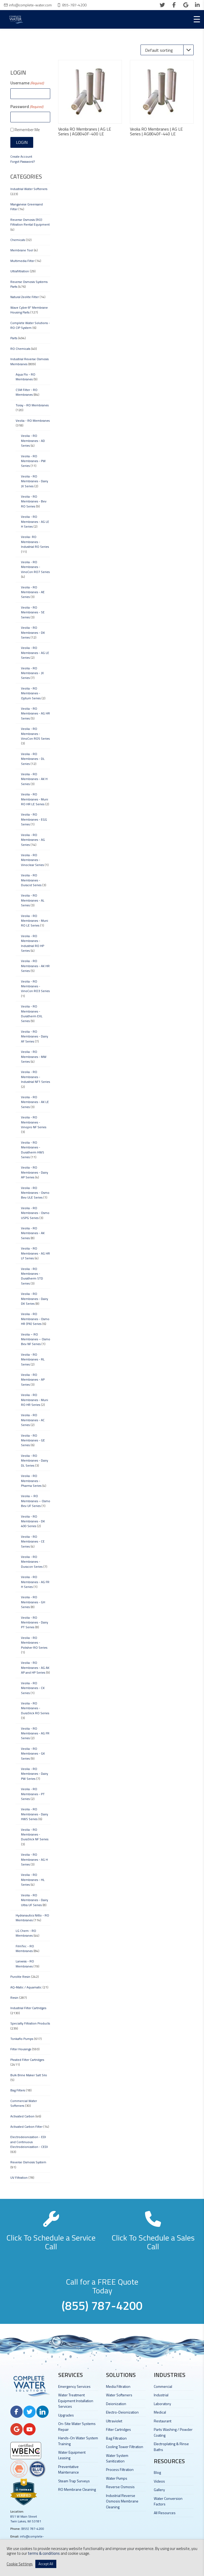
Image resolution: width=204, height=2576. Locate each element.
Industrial (161, 2395)
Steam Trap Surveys (74, 2481)
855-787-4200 (74, 5)
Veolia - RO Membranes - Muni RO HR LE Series (34, 799)
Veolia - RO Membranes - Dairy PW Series (34, 1773)
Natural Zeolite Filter (24, 296)
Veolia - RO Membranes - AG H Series (34, 1859)
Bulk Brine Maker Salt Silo (28, 2075)
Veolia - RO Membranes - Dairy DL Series (34, 1460)
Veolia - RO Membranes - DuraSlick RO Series (35, 1708)
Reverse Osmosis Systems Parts (29, 284)
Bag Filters (17, 2090)
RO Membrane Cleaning (77, 2489)
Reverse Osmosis (120, 2486)
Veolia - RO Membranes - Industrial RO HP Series (32, 943)
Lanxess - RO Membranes (25, 1963)
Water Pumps (116, 2478)
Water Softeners (119, 2395)
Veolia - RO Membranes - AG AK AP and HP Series (35, 1667)
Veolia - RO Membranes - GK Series (33, 1753)
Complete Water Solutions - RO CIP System (30, 325)
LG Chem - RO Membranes (26, 1933)
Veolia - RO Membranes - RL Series (33, 1359)
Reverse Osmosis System (28, 2162)
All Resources (165, 2512)
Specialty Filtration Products (30, 2023)
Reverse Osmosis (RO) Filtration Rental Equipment (30, 222)
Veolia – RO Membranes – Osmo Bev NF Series (35, 1339)
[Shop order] (167, 50)
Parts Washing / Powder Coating (173, 2432)
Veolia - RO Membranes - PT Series (33, 1793)
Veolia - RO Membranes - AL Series (32, 900)
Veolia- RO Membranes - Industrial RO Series (35, 541)
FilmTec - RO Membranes (25, 1948)
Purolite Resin (20, 1976)
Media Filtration (118, 2386)
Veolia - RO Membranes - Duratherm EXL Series (31, 1013)
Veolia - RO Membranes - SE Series (33, 612)
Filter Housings (20, 2049)
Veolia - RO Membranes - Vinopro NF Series (33, 1122)
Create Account (21, 156)
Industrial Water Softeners (28, 188)
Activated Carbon (22, 2116)
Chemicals (17, 239)
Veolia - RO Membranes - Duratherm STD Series (32, 1276)
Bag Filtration (116, 2438)
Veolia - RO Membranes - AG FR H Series (35, 1581)
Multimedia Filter (22, 260)
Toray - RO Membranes (32, 405)
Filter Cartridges (118, 2429)
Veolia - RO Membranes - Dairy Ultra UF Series (34, 1900)
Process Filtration (120, 2469)
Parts (13, 338)
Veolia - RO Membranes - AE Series (33, 592)
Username (27, 83)
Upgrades (66, 2415)
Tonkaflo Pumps (21, 2038)
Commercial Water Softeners (23, 2103)
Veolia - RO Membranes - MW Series (33, 1056)
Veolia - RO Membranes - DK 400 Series (33, 1521)
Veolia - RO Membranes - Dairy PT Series (34, 1622)
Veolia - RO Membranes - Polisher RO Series (34, 1642)
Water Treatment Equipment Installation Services (75, 2400)
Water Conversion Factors (168, 2501)
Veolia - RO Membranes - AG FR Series (35, 1733)
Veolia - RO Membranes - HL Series (33, 1879)
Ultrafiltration (19, 271)
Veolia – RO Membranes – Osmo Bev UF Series (35, 1500)
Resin (14, 1997)
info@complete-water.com (30, 5)
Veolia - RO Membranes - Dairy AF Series (34, 1036)
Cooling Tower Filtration (124, 2446)
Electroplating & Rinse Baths (171, 2446)
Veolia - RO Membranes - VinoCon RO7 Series (35, 566)
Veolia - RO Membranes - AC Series (33, 1419)
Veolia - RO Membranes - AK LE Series (35, 1102)
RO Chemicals (20, 348)
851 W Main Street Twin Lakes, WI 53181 (25, 2519)
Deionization (116, 2403)
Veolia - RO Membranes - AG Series (33, 839)
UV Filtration (19, 2177)
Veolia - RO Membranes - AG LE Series (35, 652)
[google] (185, 5)
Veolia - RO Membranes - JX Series (32, 673)
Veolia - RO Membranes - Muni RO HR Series (34, 1399)
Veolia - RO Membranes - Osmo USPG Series (35, 1212)
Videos (159, 2481)
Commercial (163, 2386)
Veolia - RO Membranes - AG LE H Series (35, 521)
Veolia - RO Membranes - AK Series (33, 1233)
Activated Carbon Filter (26, 2126)
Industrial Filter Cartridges (28, 2007)
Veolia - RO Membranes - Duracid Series (31, 880)
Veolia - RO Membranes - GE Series (33, 1440)
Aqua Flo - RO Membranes (25, 377)
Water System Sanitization (117, 2458)
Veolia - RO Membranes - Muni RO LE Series (34, 920)
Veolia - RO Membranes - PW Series (33, 461)
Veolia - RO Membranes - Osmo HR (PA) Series (35, 1318)
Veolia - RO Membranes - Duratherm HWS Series (32, 1150)
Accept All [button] (46, 2563)
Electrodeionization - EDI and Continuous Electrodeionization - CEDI (29, 2141)
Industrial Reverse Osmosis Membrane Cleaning (122, 2501)
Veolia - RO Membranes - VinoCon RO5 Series (35, 733)
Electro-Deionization (122, 2412)
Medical (160, 2412)
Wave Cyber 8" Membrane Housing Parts (29, 310)
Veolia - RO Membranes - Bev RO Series (33, 501)
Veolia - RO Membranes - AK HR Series (35, 965)
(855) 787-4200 (32, 2528)
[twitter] (162, 5)
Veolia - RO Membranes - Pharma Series (31, 1480)
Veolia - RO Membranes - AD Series (33, 440)
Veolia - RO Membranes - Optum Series (31, 693)
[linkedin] (197, 5)
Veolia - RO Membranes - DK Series (33, 632)
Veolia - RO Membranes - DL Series (33, 758)
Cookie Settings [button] (20, 2564)
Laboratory (162, 2403)
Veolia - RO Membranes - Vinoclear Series (32, 859)
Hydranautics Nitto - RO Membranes (32, 1918)
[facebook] (174, 5)
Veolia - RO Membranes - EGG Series (34, 819)
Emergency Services (74, 2386)
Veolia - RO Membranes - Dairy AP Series (34, 1172)
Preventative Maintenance (68, 2469)
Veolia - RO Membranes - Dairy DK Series (34, 1298)
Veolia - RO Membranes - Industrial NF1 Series (35, 1076)
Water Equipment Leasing (72, 2455)
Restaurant (162, 2421)
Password (26, 106)
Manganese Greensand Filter (26, 207)
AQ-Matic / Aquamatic (26, 1987)
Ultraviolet (114, 2421)
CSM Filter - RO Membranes (26, 392)
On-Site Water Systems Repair (77, 2426)
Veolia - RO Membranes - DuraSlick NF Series (34, 1834)
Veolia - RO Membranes (33, 420)
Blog (157, 2472)
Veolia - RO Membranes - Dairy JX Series (34, 481)
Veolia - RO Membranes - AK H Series (34, 779)
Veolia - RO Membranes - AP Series (33, 1379)
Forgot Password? (22, 161)
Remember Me (27, 130)
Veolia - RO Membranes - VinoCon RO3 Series (35, 986)
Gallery (159, 2489)
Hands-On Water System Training (78, 2440)
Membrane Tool (21, 250)
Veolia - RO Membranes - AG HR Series (35, 713)
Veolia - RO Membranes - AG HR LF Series (35, 1253)
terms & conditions (44, 2553)
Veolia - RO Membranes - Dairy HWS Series (34, 1814)
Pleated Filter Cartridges (27, 2059)
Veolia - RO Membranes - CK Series (33, 1688)
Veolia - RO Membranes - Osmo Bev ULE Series (35, 1192)
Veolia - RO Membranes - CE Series (33, 1541)
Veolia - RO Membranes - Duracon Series (31, 1561)
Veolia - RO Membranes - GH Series (33, 1602)
